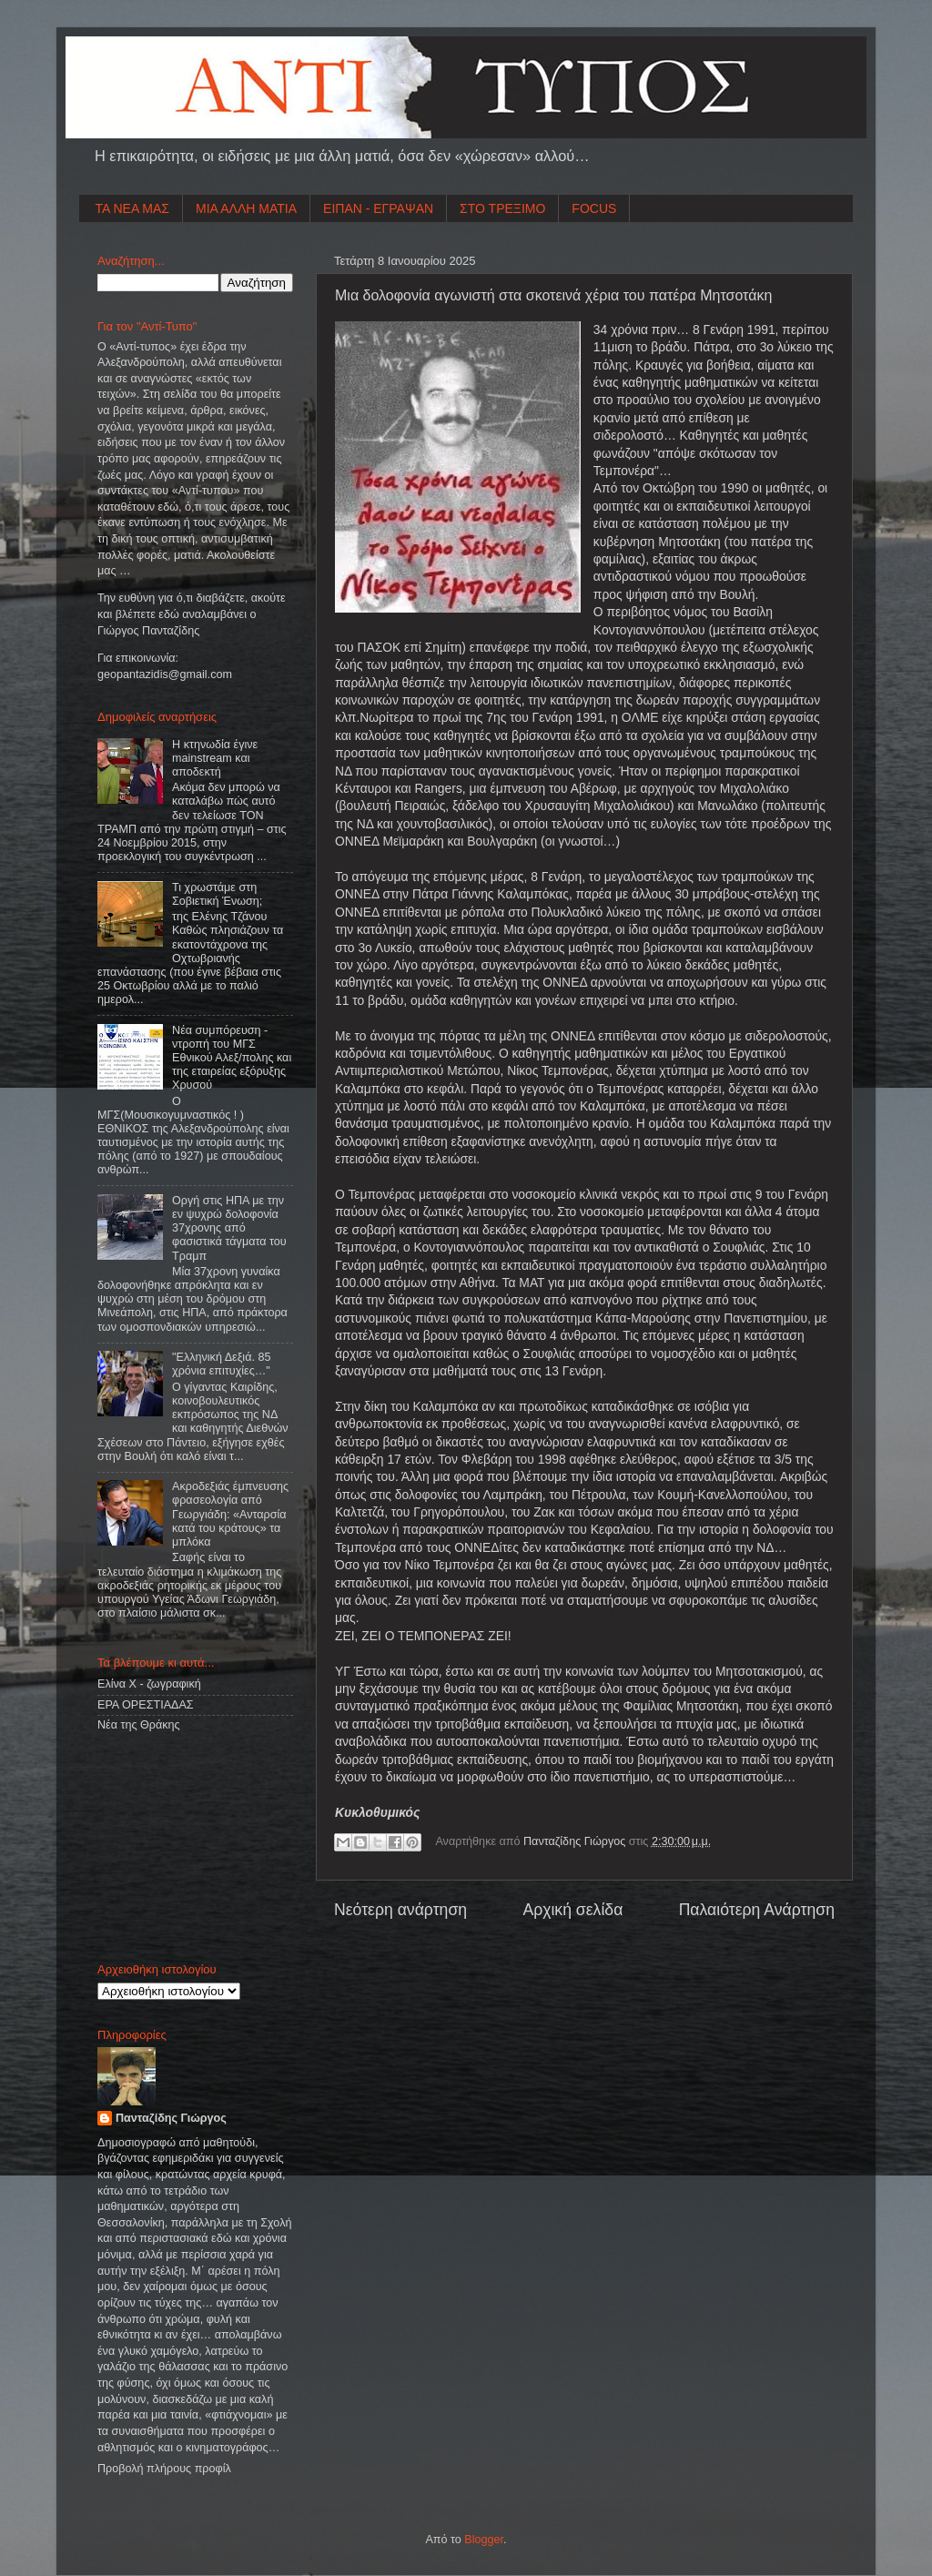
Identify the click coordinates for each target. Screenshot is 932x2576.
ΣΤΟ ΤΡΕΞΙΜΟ (502, 208)
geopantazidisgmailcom (164, 674)
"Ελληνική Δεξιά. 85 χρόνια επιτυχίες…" (221, 1364)
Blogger (483, 2539)
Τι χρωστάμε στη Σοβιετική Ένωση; (217, 894)
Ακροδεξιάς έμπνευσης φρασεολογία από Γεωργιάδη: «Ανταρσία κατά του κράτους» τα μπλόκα (230, 1513)
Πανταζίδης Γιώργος (576, 1841)
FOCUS (594, 208)
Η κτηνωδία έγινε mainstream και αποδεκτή (215, 758)
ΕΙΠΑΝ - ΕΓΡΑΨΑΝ (378, 208)
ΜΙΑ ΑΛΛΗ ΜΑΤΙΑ (246, 208)
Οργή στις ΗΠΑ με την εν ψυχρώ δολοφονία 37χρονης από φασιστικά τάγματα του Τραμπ (229, 1228)
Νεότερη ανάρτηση (400, 1910)
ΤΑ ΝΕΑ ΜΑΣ (133, 208)
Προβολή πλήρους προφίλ (164, 2468)
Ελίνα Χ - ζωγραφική (149, 1684)
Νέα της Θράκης (138, 1725)
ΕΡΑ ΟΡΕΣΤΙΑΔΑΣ (145, 1705)
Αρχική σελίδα (572, 1910)
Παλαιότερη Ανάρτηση (757, 1910)
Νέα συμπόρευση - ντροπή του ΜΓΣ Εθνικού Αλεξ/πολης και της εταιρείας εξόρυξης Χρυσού (231, 1057)
